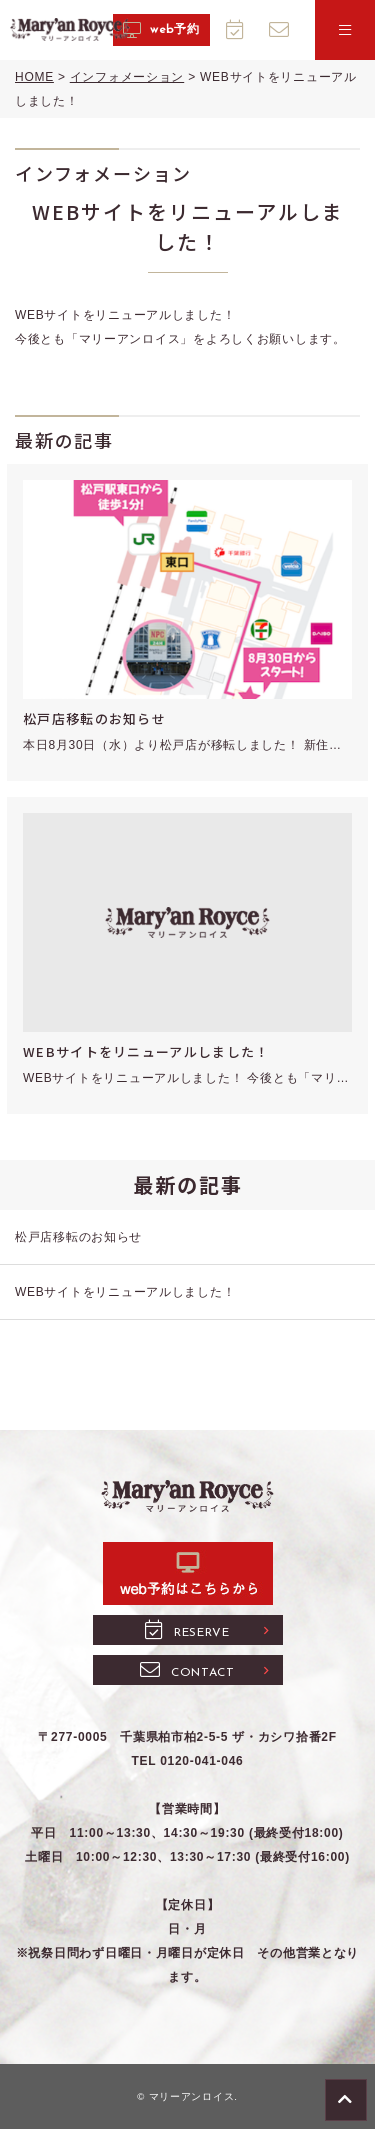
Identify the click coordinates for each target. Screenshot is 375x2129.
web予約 (161, 30)
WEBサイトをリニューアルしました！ (146, 1051)
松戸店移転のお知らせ (94, 718)
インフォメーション (127, 77)
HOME (34, 77)
